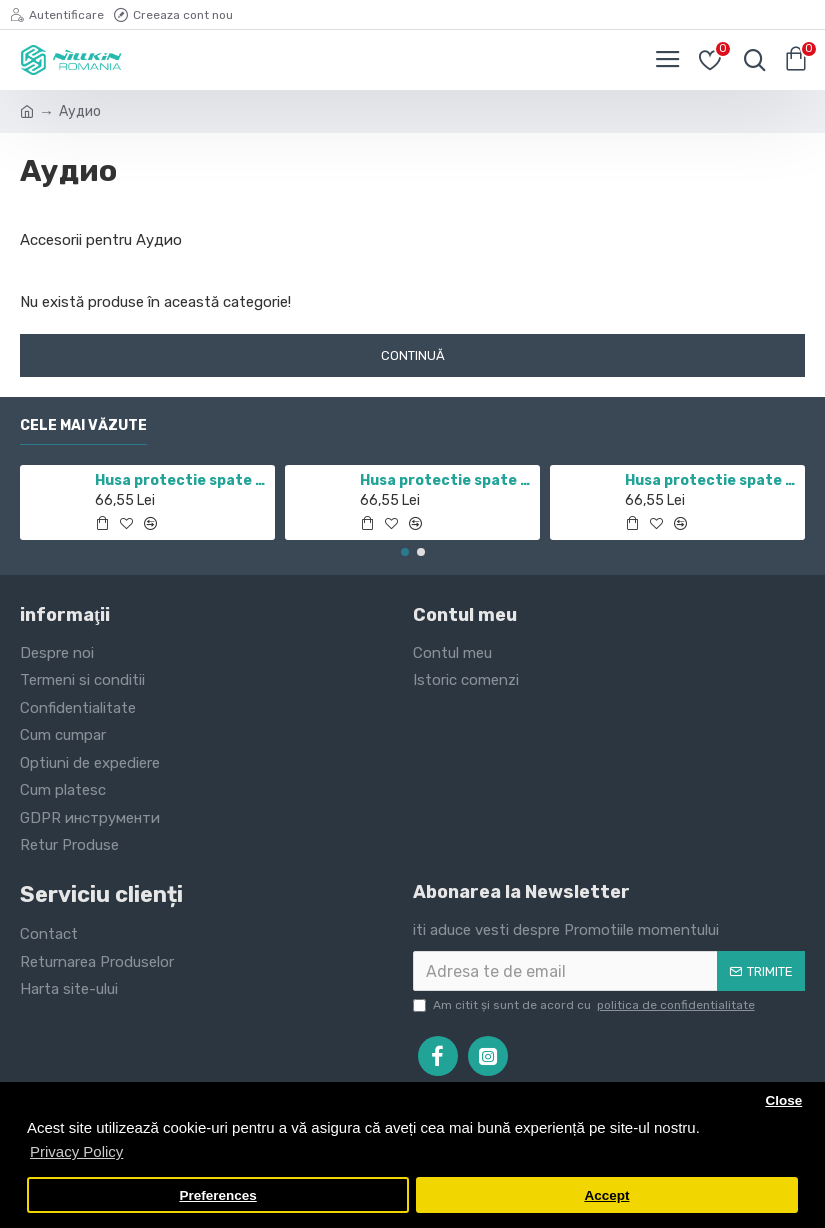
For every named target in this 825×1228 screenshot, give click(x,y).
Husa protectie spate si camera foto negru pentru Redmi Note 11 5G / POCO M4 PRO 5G (181, 480)
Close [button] (783, 1100)
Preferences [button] (217, 1195)
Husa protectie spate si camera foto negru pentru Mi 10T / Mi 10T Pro (446, 480)
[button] (405, 552)
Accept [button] (606, 1195)
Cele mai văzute (83, 425)
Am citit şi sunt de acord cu (585, 1005)
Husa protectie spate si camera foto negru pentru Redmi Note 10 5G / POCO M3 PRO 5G (711, 480)
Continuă (413, 355)
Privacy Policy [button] (76, 1151)
